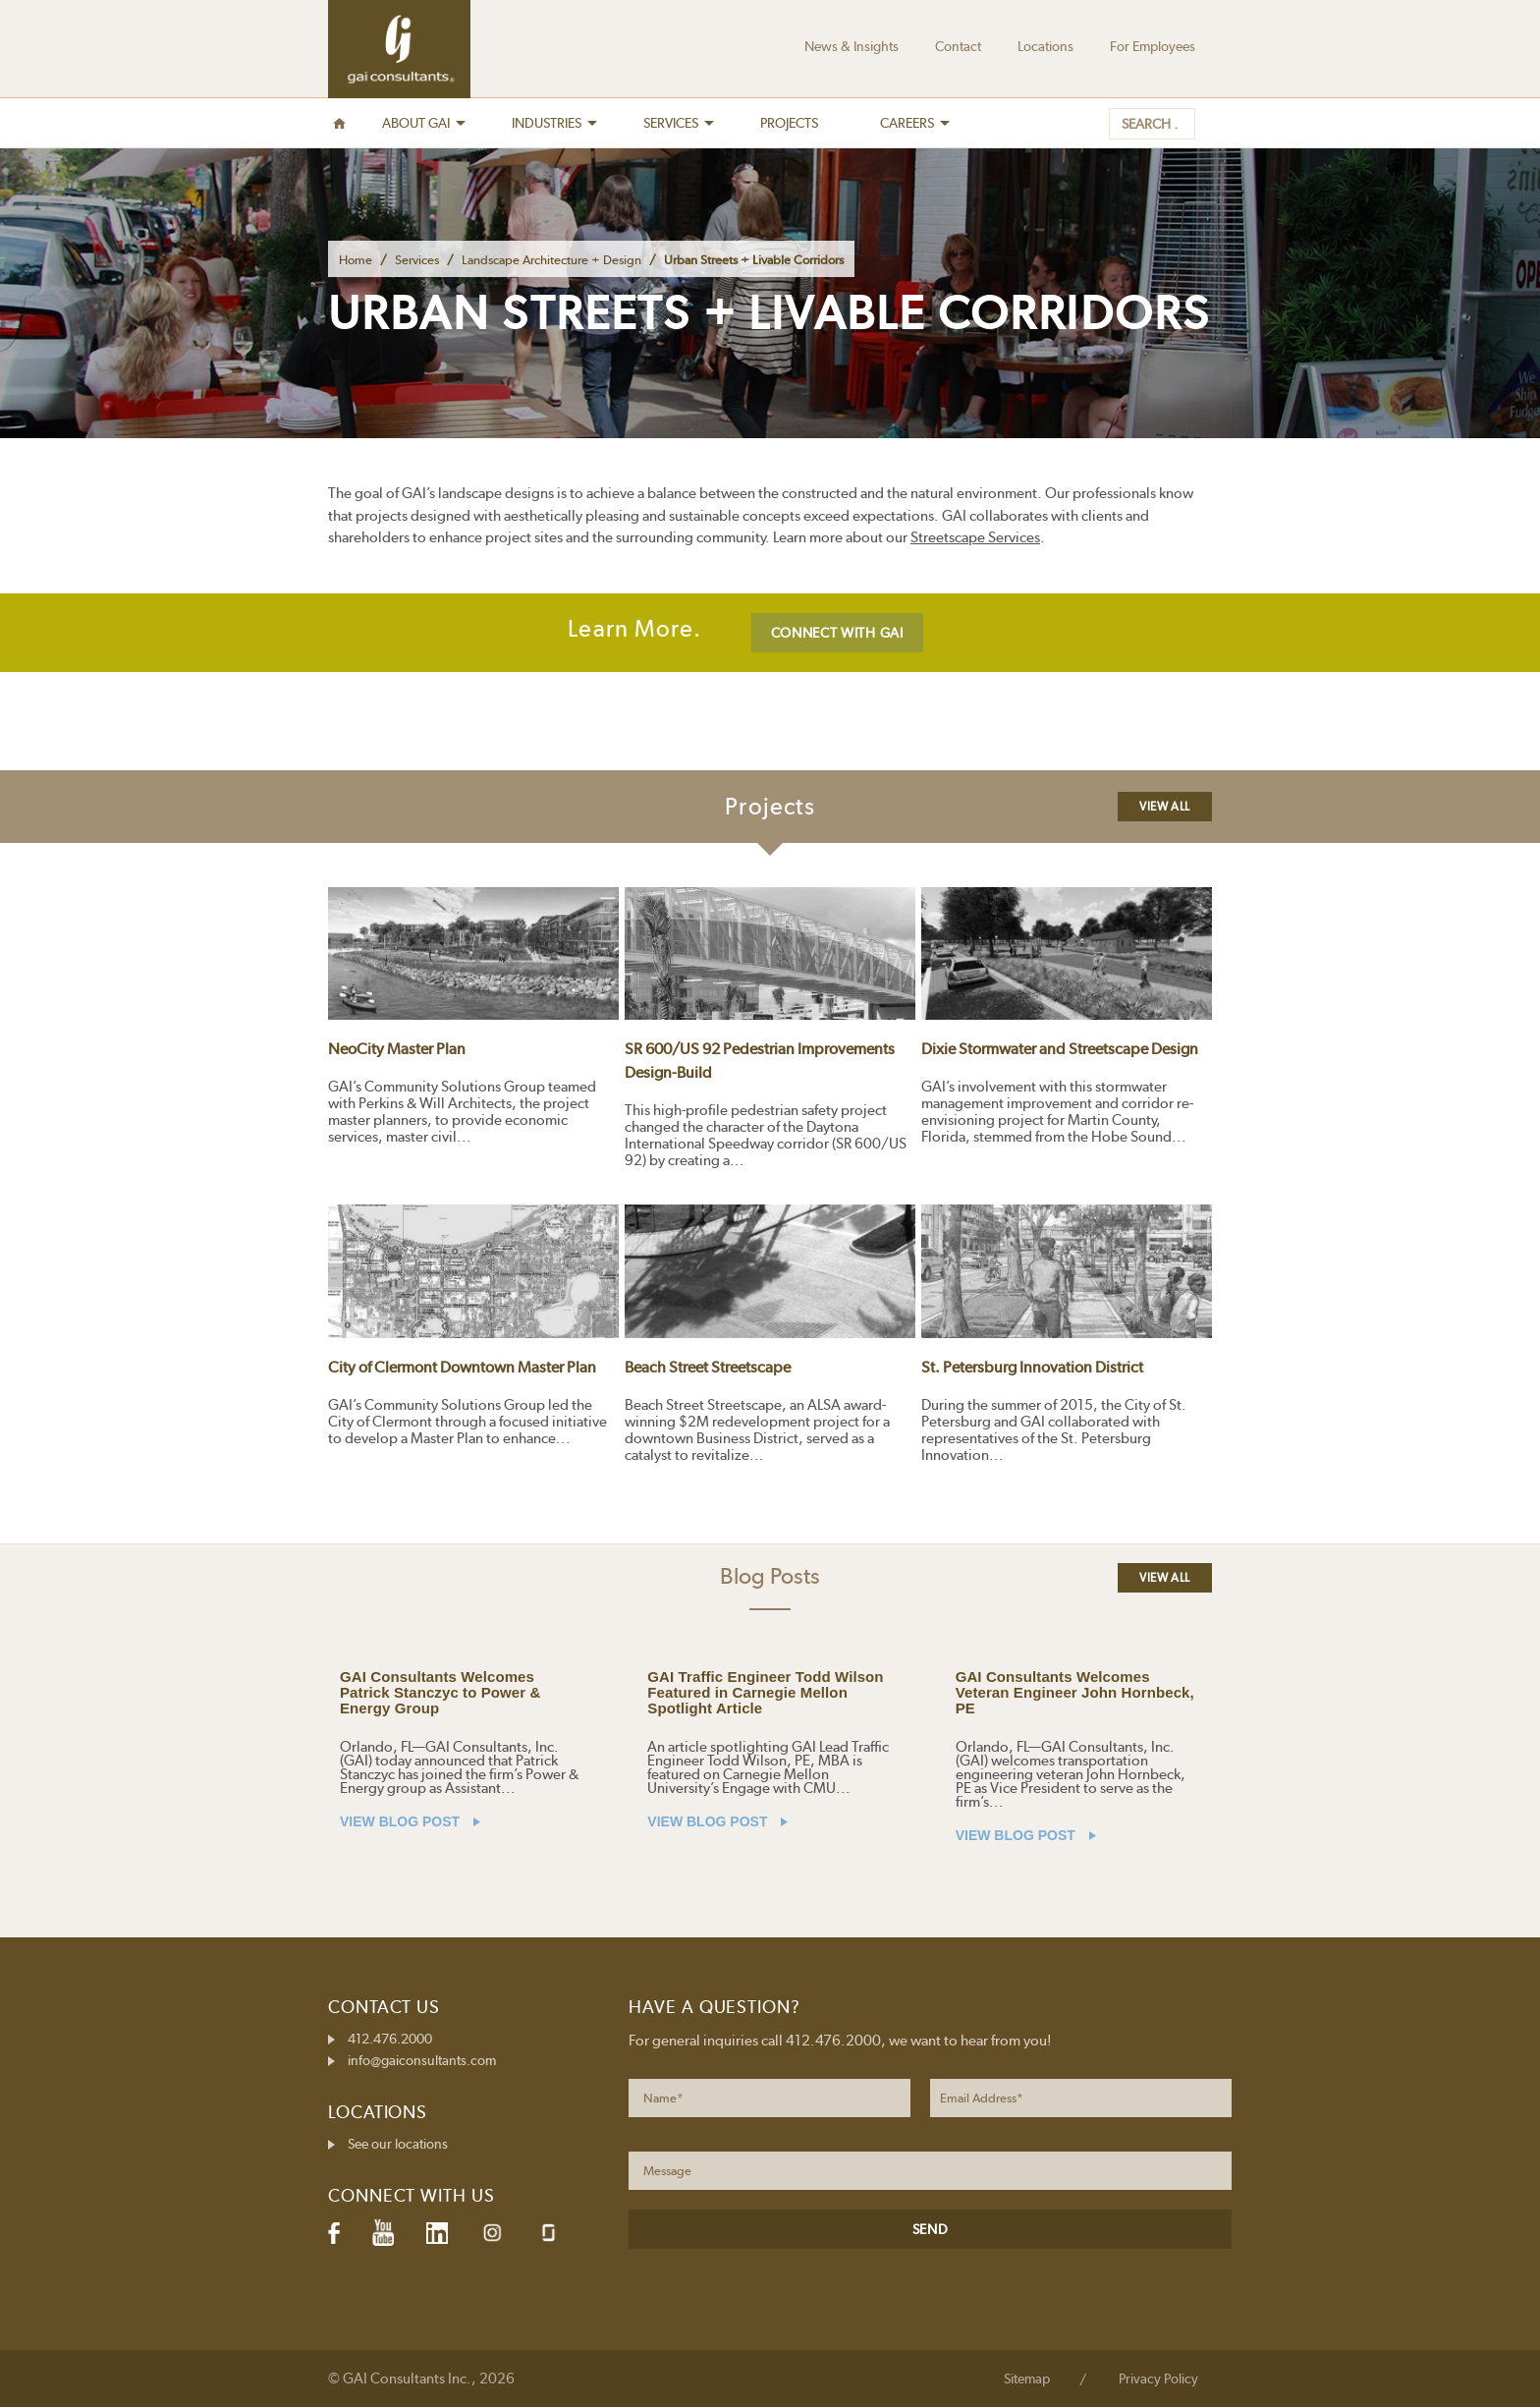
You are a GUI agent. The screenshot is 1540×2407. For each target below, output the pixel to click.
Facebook (334, 2233)
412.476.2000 (390, 2038)
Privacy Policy (1158, 2378)
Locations (1045, 46)
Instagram (492, 2232)
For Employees (1152, 46)
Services (417, 259)
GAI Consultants (399, 49)
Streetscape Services (975, 537)
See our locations (398, 2144)
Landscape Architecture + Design (551, 259)
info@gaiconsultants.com (422, 2060)
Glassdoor (548, 2232)
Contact (958, 46)
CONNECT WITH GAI (837, 633)
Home (355, 259)
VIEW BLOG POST (410, 1821)
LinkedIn (437, 2233)
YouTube (383, 2233)
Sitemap (1027, 2378)
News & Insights (851, 46)
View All (1164, 806)
